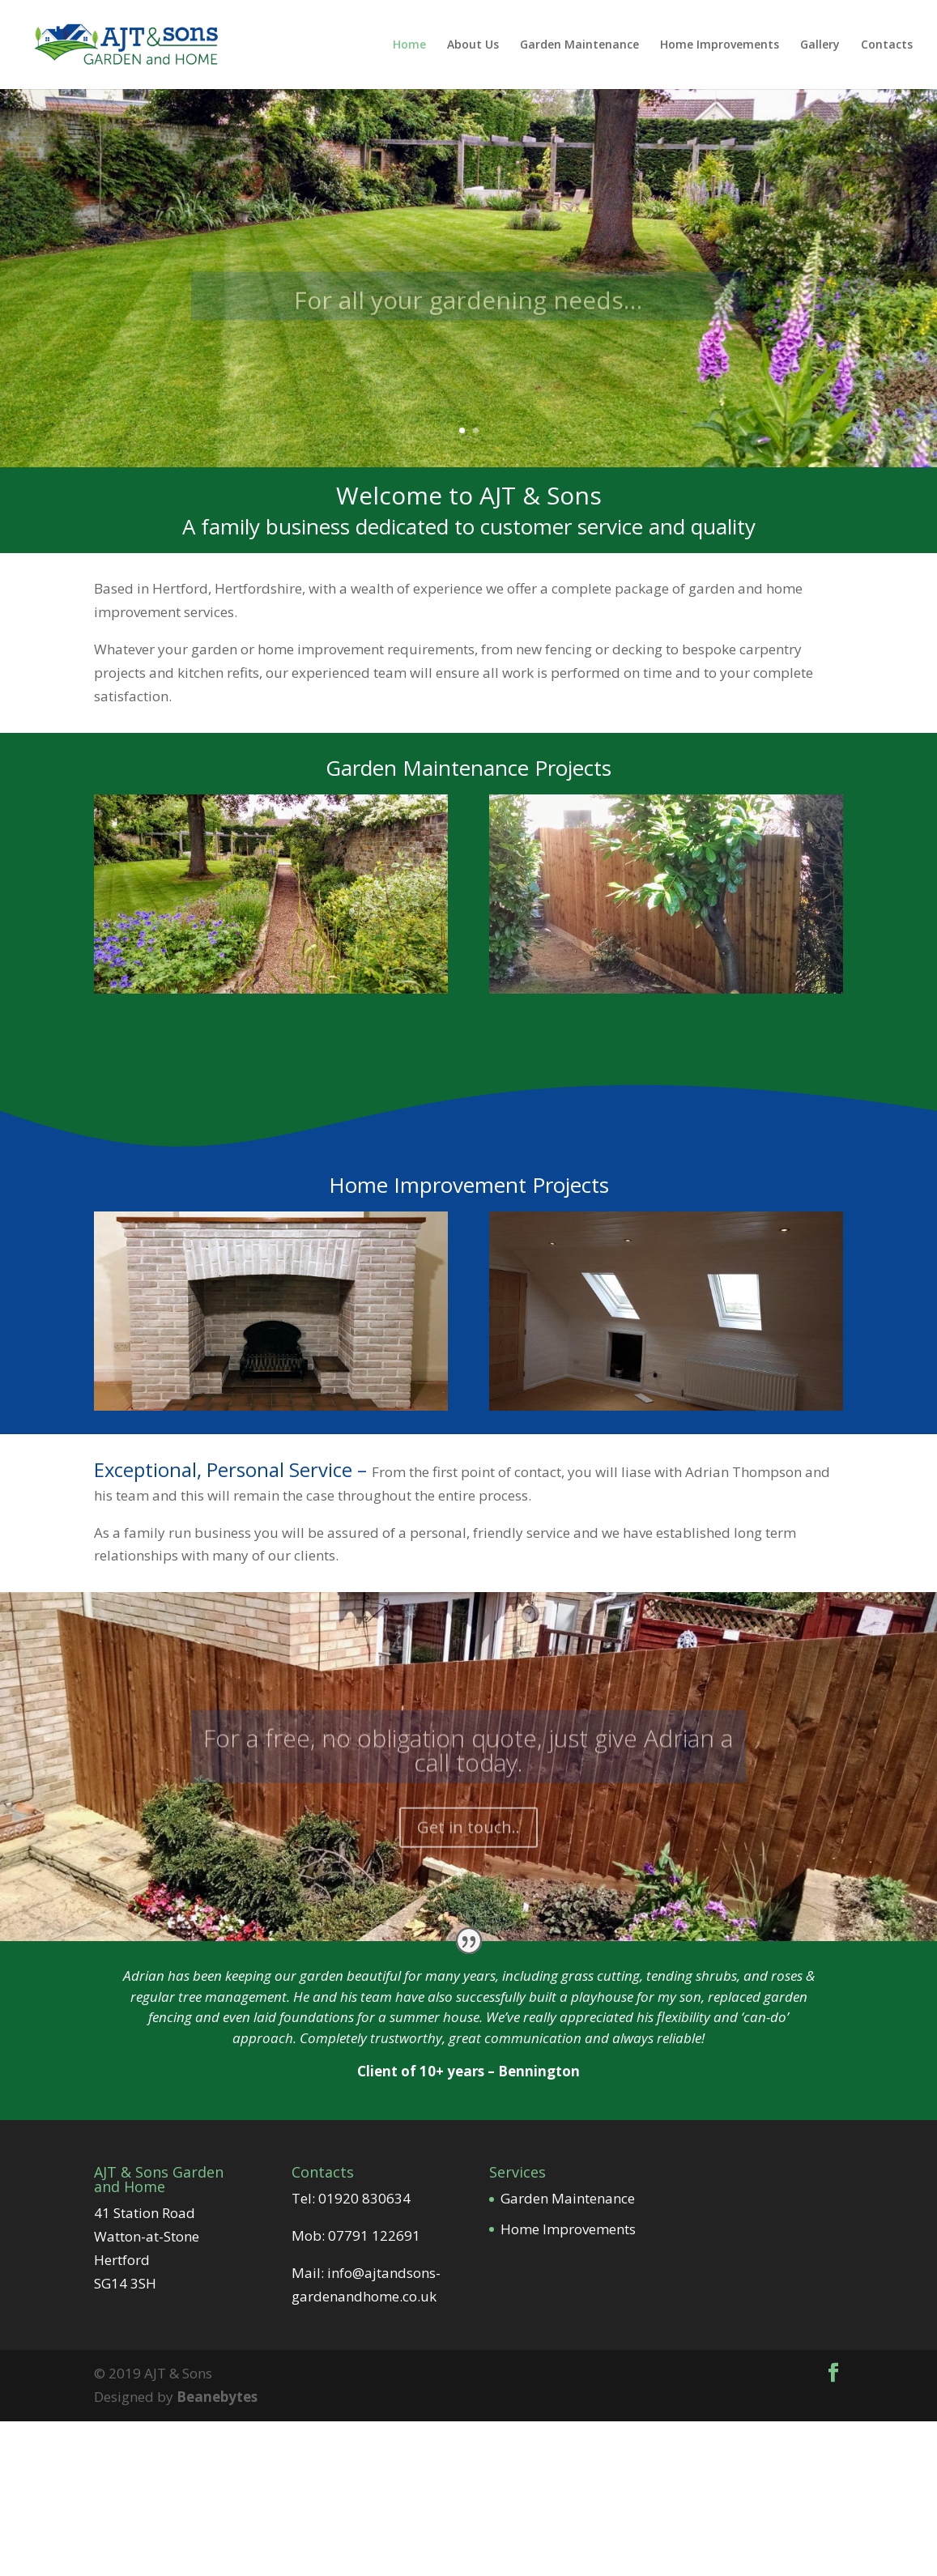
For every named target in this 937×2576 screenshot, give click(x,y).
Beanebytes (217, 2396)
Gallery (820, 45)
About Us (473, 45)
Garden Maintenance (579, 45)
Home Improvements (719, 45)
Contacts (887, 45)
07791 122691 (374, 2235)
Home (409, 45)
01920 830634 (364, 2198)
